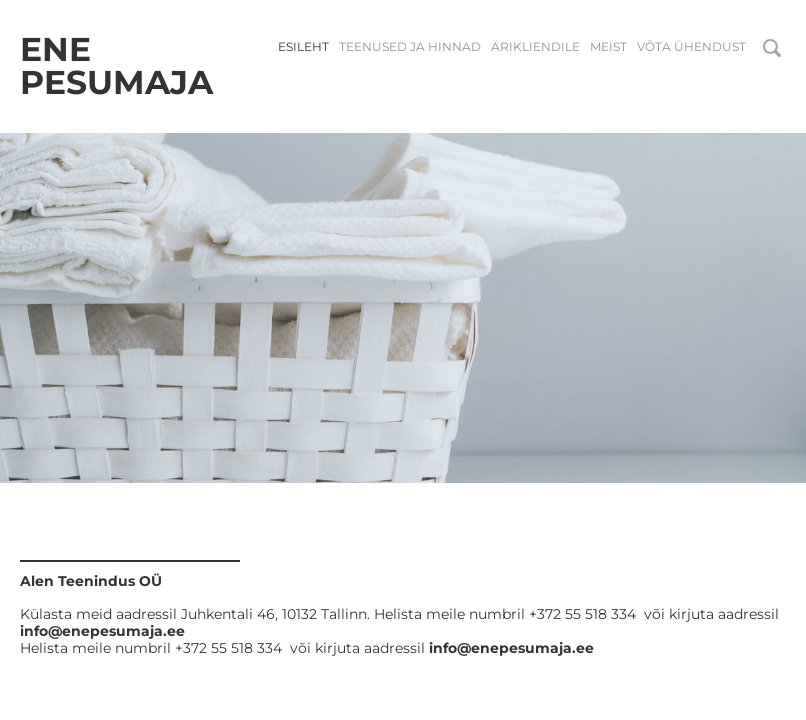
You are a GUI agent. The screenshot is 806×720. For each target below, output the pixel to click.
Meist (608, 47)
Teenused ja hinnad (410, 47)
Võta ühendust (691, 47)
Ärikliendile (535, 47)
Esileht (303, 47)
